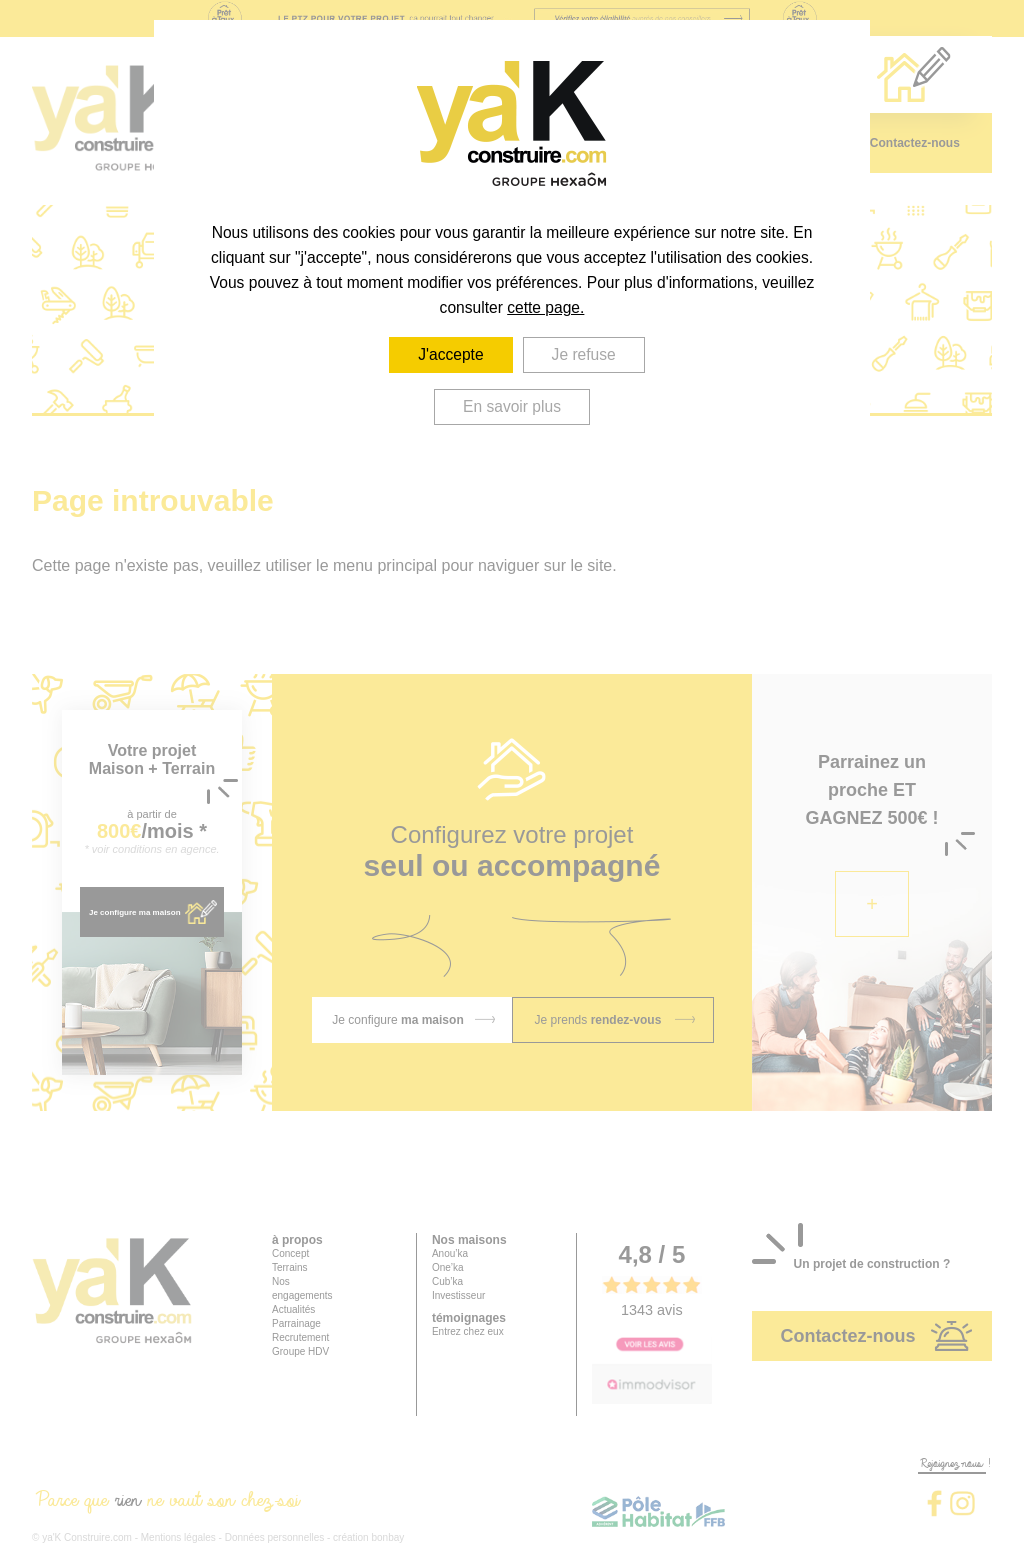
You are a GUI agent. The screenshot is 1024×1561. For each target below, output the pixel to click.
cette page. (545, 307)
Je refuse (584, 354)
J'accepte (450, 354)
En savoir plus (512, 406)
